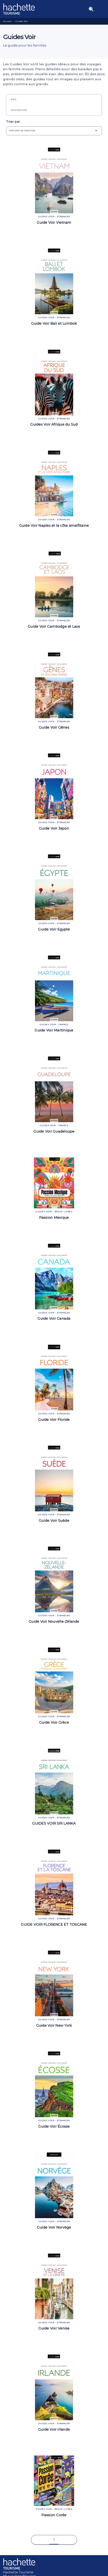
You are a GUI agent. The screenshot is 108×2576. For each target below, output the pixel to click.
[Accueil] (19, 9)
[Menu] (95, 9)
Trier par (13, 121)
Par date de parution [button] (22, 130)
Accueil (7, 21)
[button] (16, 99)
